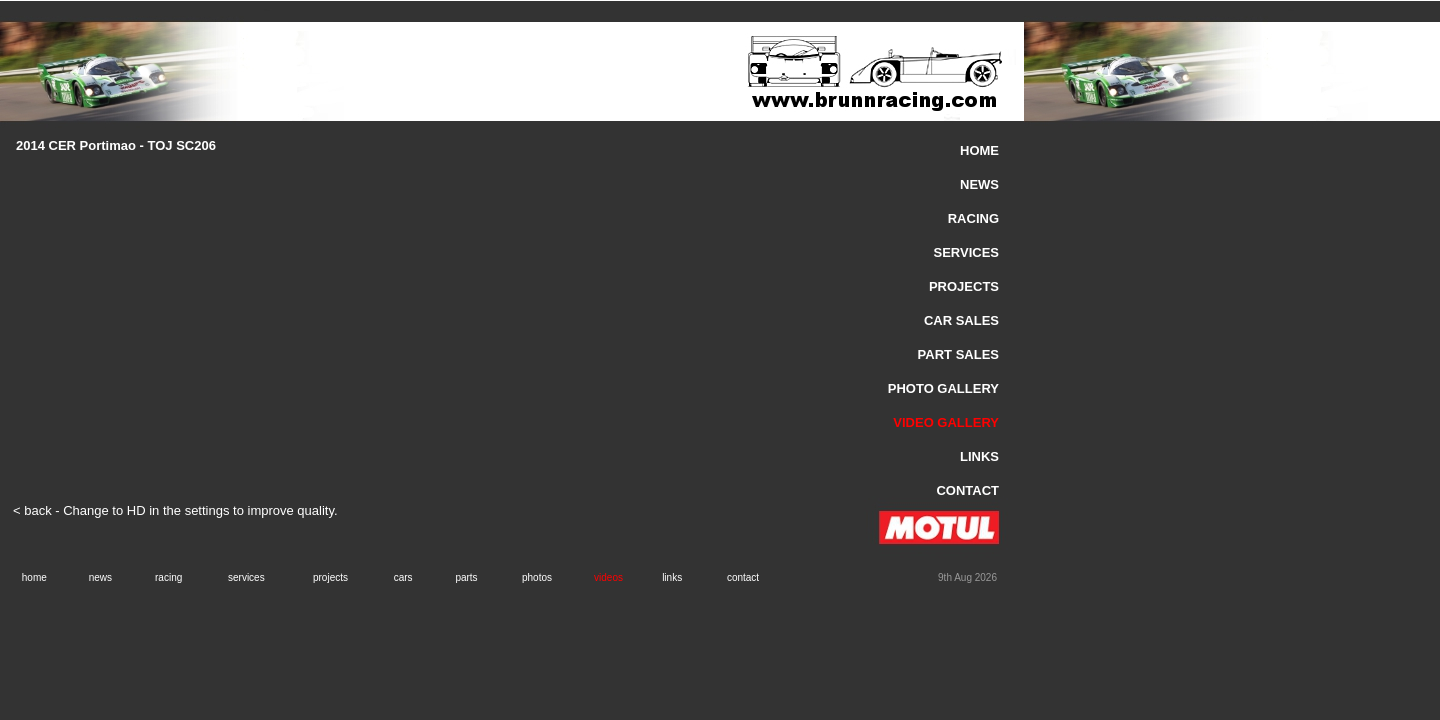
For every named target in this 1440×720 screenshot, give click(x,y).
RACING (973, 218)
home (34, 577)
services (246, 577)
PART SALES (958, 354)
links (672, 577)
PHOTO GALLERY (943, 388)
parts (466, 577)
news (100, 577)
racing (168, 577)
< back (32, 510)
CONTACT (967, 490)
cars (403, 577)
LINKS (979, 456)
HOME (979, 150)
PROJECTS (964, 286)
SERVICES (966, 252)
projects (330, 577)
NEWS (979, 184)
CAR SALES (961, 320)
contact (743, 577)
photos (537, 577)
